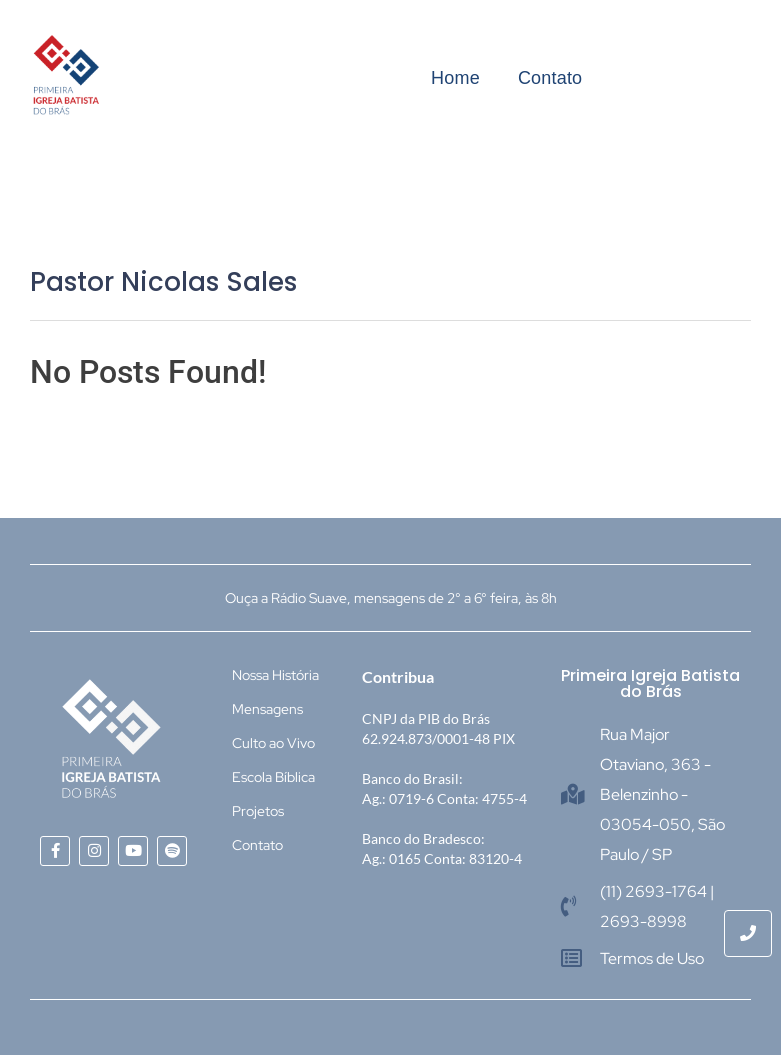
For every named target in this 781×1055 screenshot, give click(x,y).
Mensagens (267, 709)
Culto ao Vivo (273, 743)
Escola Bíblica (273, 777)
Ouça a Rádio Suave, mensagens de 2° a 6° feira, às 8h (391, 598)
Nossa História (275, 675)
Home (455, 78)
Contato (550, 78)
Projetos (258, 811)
